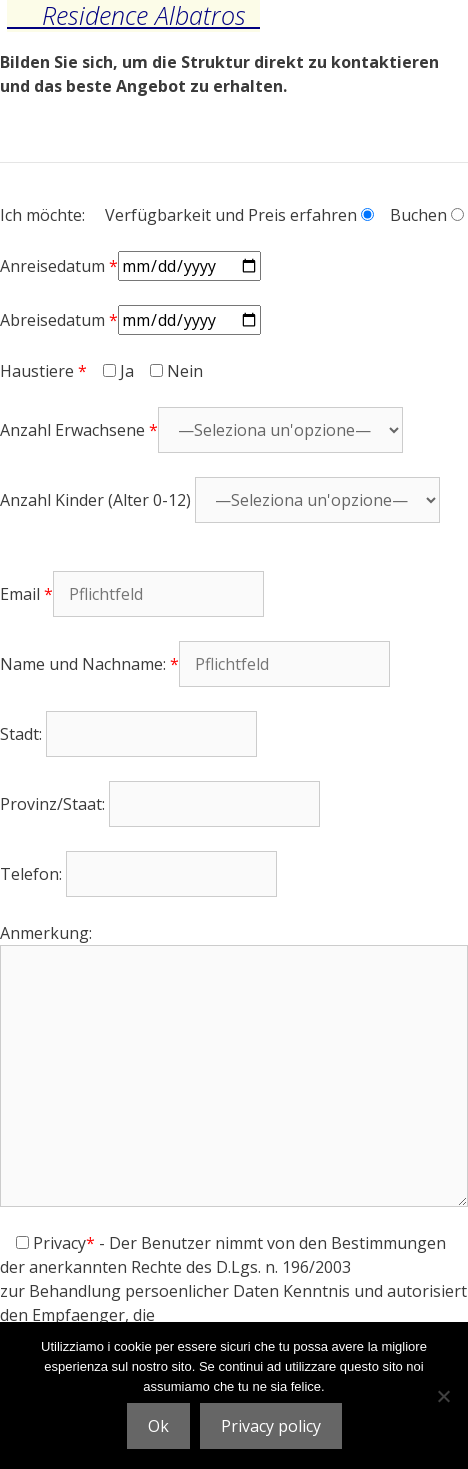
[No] (443, 1396)
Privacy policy (271, 1426)
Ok (158, 1426)
